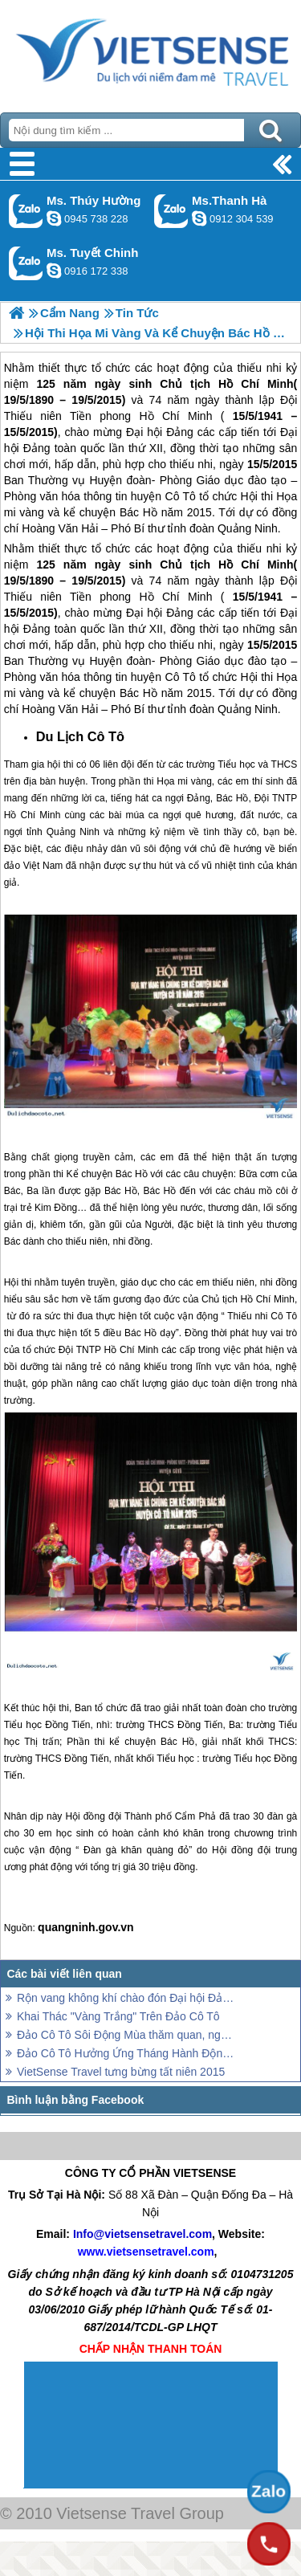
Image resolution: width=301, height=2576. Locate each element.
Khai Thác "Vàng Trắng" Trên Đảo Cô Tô (118, 2016)
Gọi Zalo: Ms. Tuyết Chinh (26, 263)
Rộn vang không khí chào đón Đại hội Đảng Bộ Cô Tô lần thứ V (126, 1997)
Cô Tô (180, 676)
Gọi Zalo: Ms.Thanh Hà (171, 211)
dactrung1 (54, 218)
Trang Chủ (150, 52)
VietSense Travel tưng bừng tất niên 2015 (121, 2071)
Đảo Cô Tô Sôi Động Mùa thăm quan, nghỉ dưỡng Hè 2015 (126, 2034)
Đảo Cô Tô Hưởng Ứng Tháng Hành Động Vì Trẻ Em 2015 (126, 2053)
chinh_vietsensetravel (54, 271)
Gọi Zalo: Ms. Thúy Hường (26, 211)
